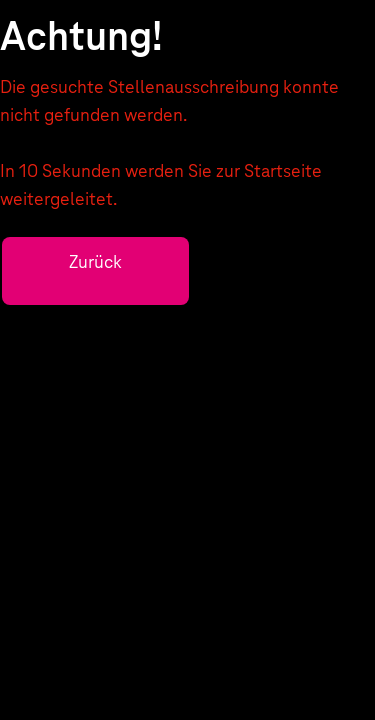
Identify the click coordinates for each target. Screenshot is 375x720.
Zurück (95, 261)
